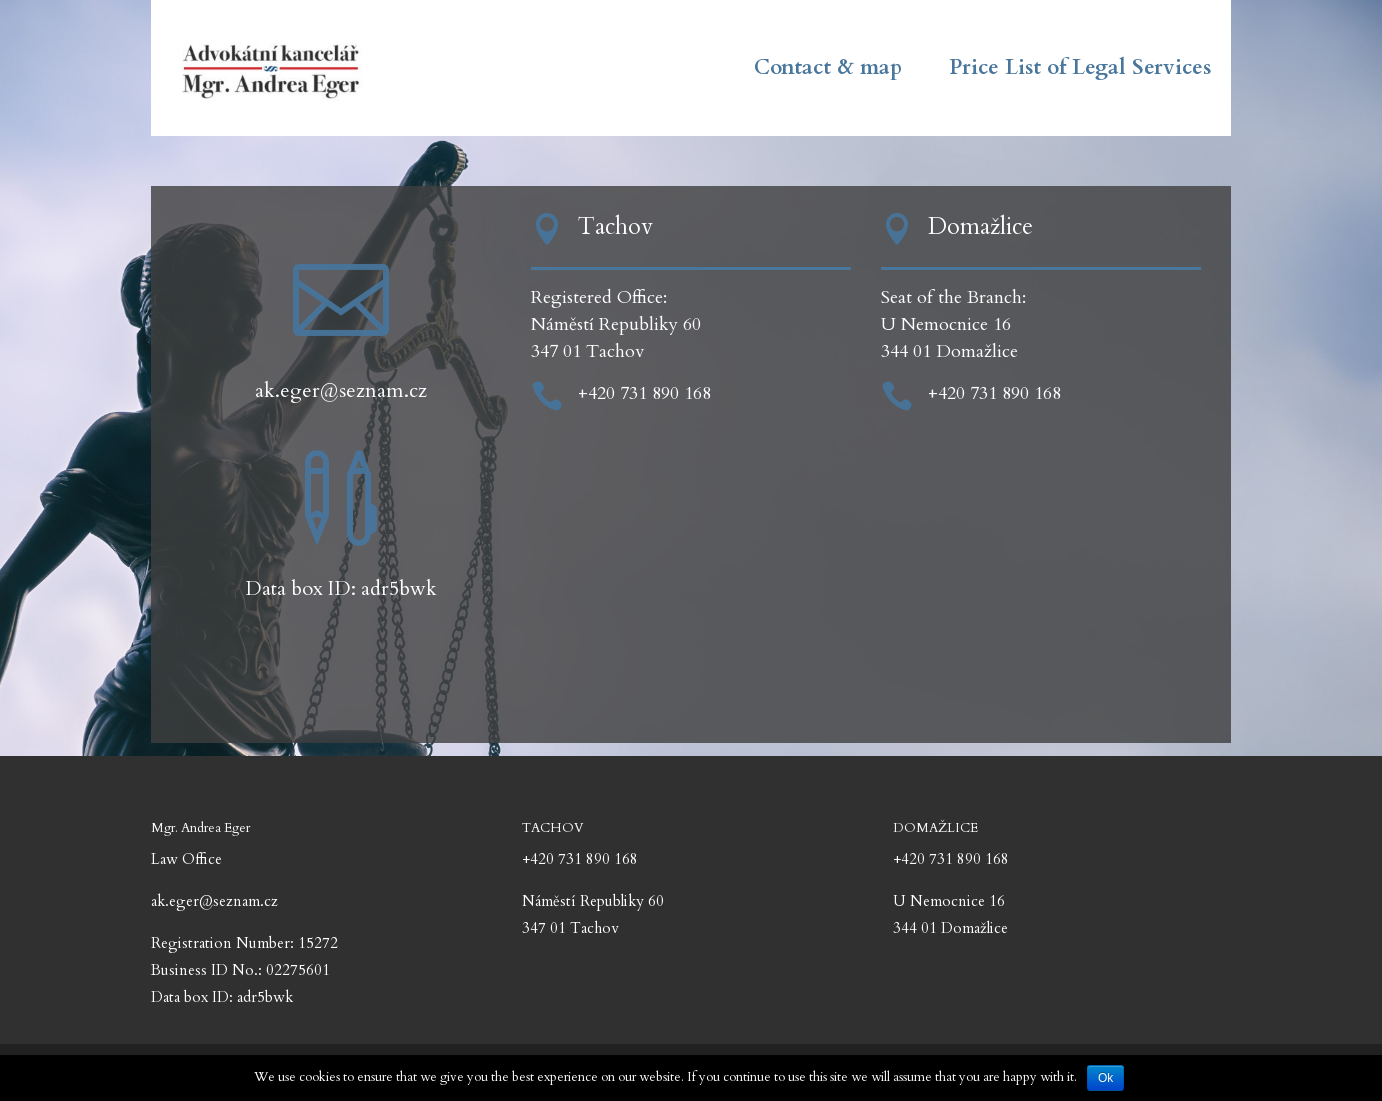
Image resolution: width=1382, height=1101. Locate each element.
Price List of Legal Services (1080, 71)
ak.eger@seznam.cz (341, 390)
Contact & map (828, 71)
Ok (1105, 1078)
